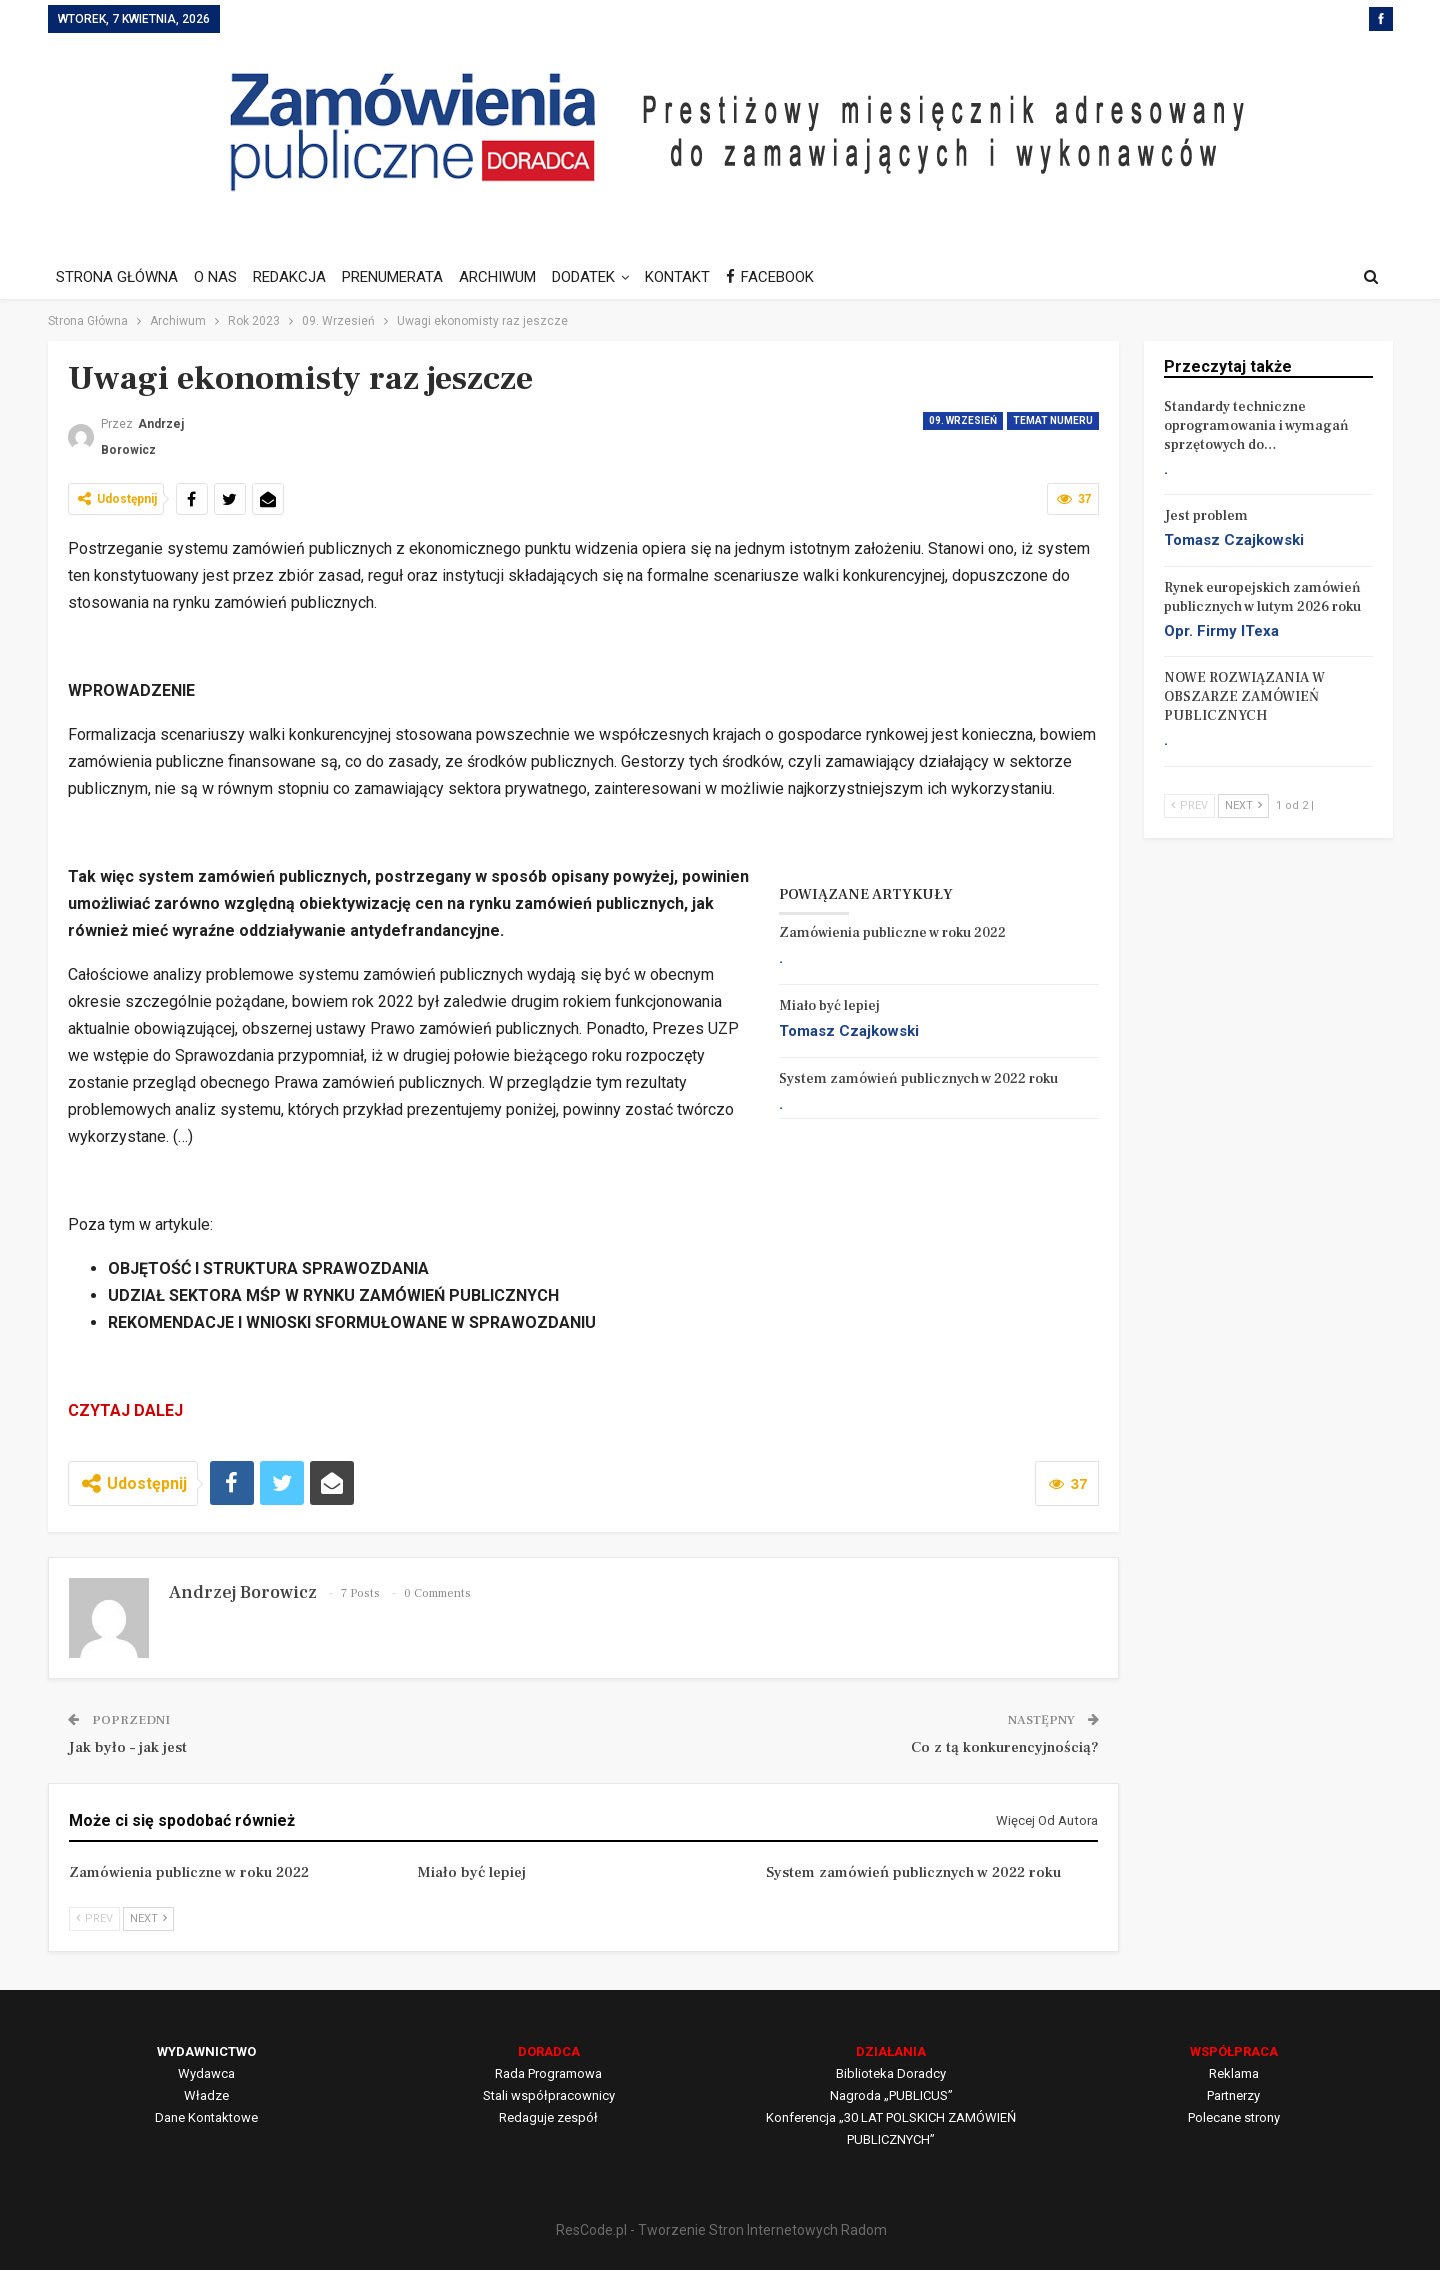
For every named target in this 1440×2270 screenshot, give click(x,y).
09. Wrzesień (963, 420)
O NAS (218, 277)
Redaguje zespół (548, 2117)
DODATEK (598, 277)
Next (148, 1918)
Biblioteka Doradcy (891, 2073)
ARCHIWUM (509, 277)
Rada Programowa (548, 2073)
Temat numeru (1053, 420)
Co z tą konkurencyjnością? (1005, 1747)
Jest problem (1206, 516)
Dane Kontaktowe (206, 2117)
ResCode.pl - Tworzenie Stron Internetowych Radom (721, 2230)
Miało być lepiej (829, 1006)
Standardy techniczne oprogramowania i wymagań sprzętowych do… (1256, 426)
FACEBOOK (791, 277)
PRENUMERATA (401, 277)
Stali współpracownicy (549, 2095)
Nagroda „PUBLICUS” (891, 2095)
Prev (94, 1918)
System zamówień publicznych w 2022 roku (918, 1079)
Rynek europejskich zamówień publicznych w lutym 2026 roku (1262, 597)
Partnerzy (1233, 2095)
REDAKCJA (295, 277)
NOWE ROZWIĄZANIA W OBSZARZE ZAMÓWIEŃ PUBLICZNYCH (1244, 697)
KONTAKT (695, 277)
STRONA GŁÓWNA (117, 277)
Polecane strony (1234, 2117)
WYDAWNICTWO (206, 2051)
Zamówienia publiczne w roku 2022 (892, 933)
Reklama (1234, 2073)
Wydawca (206, 2073)
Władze (206, 2095)
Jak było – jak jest (127, 1747)
